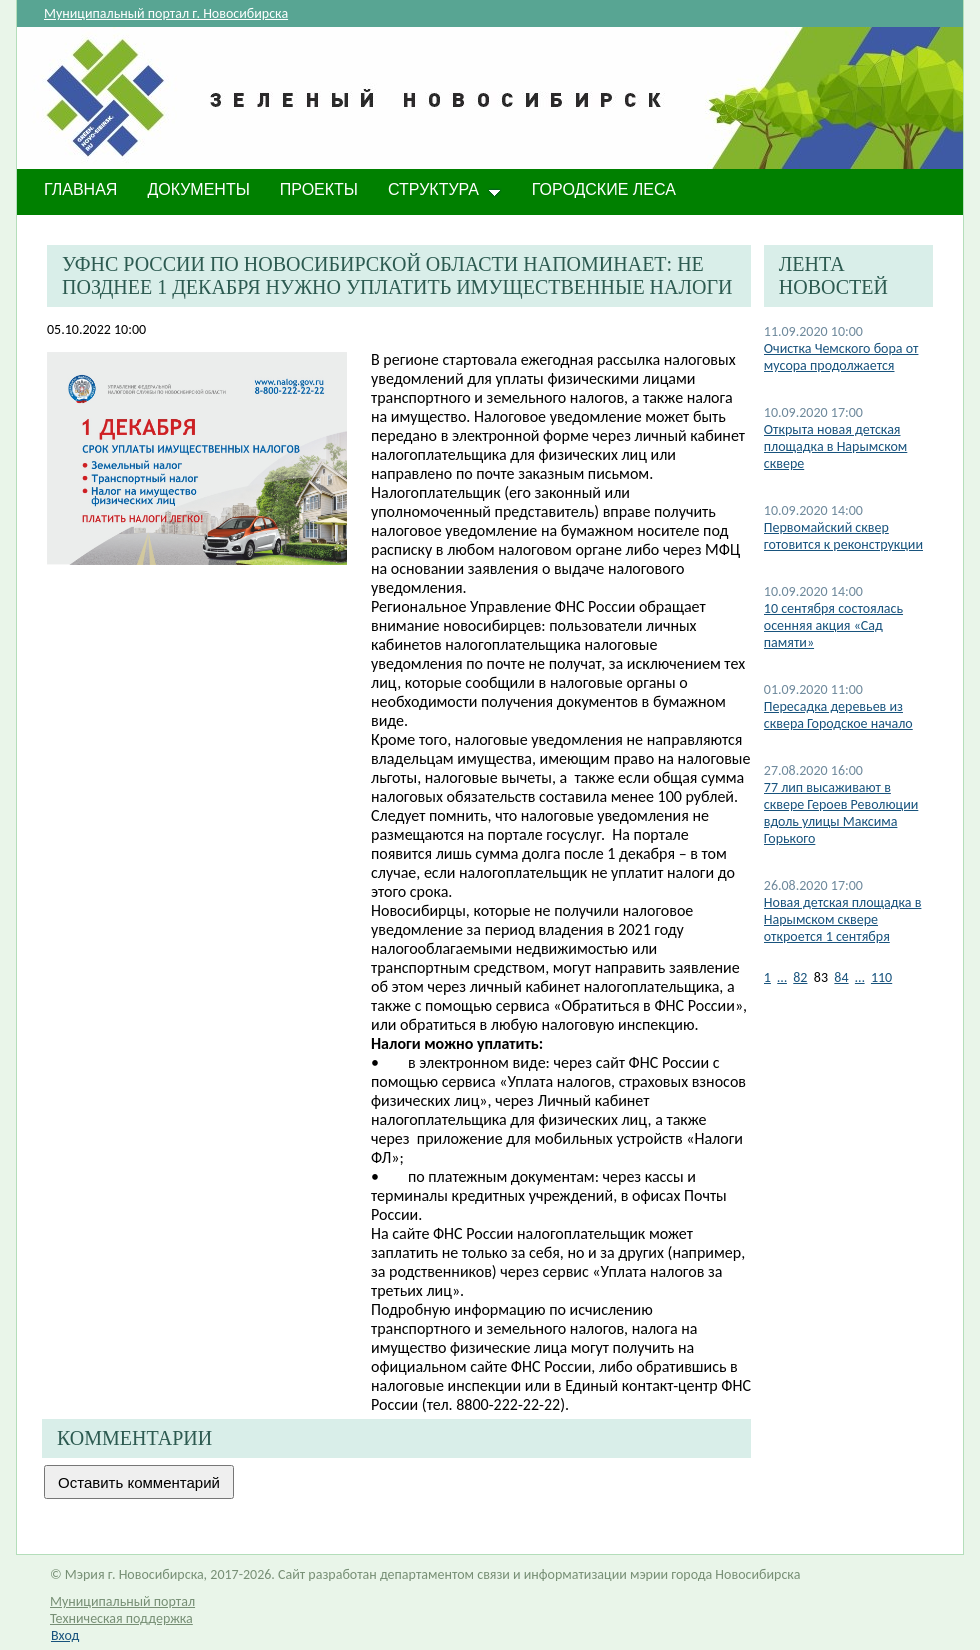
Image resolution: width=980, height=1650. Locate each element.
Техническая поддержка (121, 1618)
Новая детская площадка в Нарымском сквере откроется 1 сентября (843, 919)
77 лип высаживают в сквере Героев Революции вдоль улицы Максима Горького (841, 813)
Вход (65, 1635)
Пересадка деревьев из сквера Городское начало (838, 715)
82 (800, 977)
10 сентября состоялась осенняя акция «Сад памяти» (833, 625)
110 (881, 977)
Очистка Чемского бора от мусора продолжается (841, 357)
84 (841, 977)
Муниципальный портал (122, 1601)
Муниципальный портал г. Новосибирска (166, 13)
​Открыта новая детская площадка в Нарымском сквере (836, 446)
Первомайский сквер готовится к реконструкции (843, 536)
